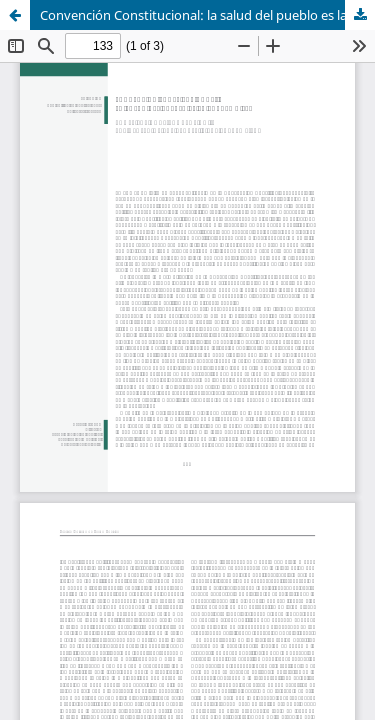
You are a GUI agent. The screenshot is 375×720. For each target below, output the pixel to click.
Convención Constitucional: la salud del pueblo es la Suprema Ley (207, 15)
